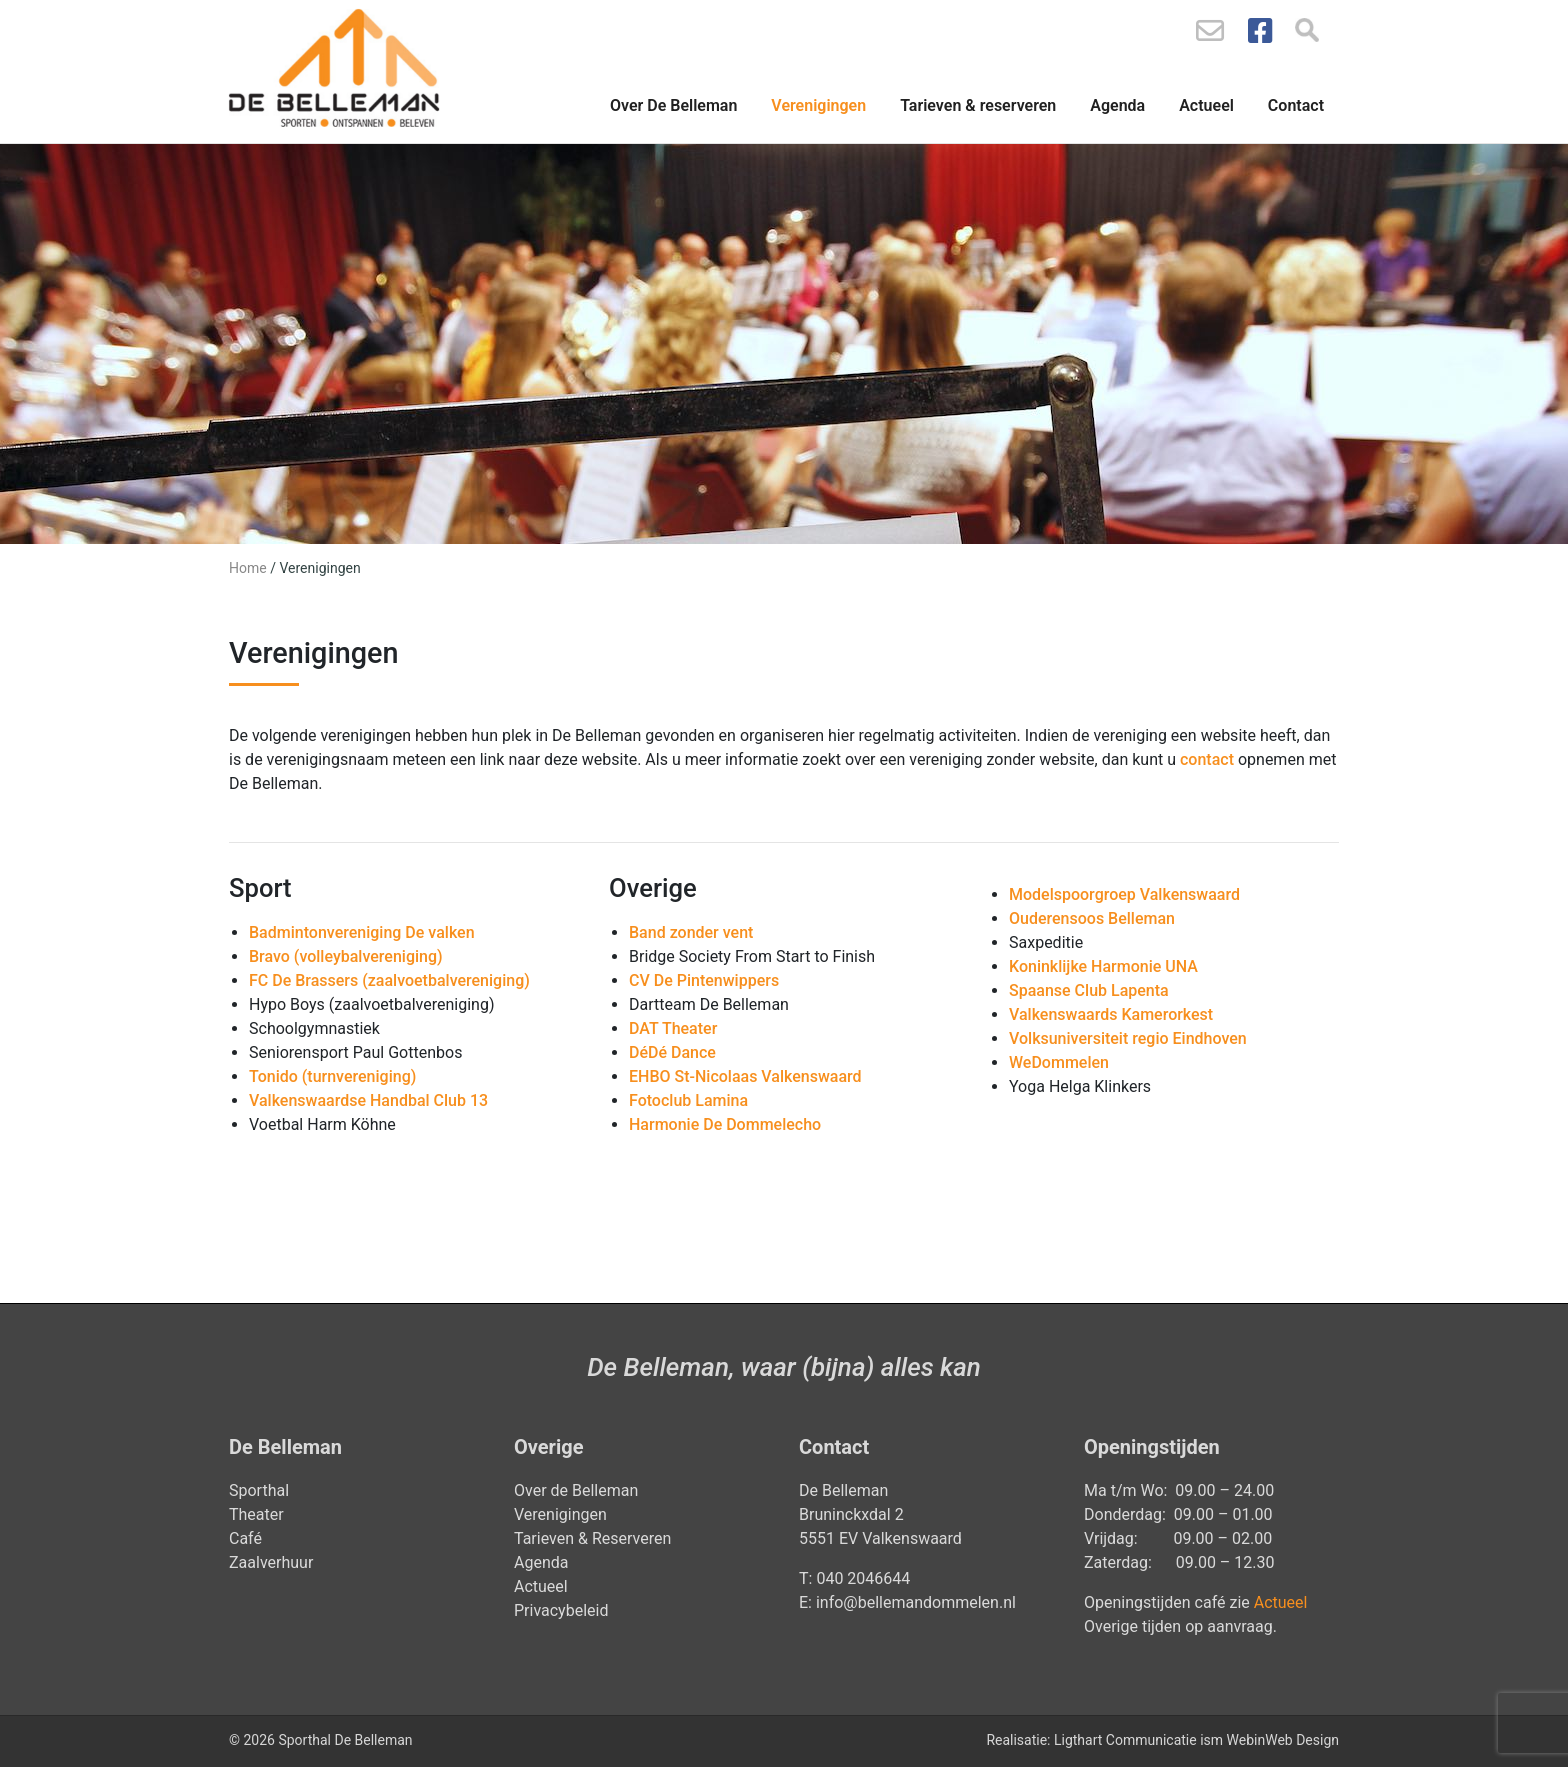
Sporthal (259, 1490)
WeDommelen (1059, 1062)
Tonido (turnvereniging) (332, 1076)
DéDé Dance (672, 1052)
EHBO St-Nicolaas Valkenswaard (745, 1076)
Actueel (1206, 105)
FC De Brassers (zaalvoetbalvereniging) (389, 980)
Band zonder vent (691, 932)
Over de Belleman (576, 1490)
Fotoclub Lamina (688, 1100)
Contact (1296, 105)
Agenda (1117, 105)
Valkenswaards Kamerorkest (1111, 1014)
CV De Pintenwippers (704, 980)
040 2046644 (863, 1578)
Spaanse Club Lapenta (1089, 990)
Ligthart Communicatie (1125, 1740)
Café (245, 1538)
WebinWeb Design (1283, 1740)
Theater (256, 1514)
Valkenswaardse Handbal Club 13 (368, 1100)
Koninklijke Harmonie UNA (1103, 966)
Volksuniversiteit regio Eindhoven (1128, 1038)
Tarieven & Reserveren (592, 1538)
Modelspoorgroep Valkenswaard (1124, 894)
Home (248, 568)
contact (1207, 759)
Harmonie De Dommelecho (725, 1124)
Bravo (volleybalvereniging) (346, 956)
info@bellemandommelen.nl (918, 1602)
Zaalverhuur (271, 1562)
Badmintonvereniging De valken (362, 932)
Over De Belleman (673, 105)
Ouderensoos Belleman (1092, 918)
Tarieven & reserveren (978, 105)
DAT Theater (673, 1028)
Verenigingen (818, 105)
